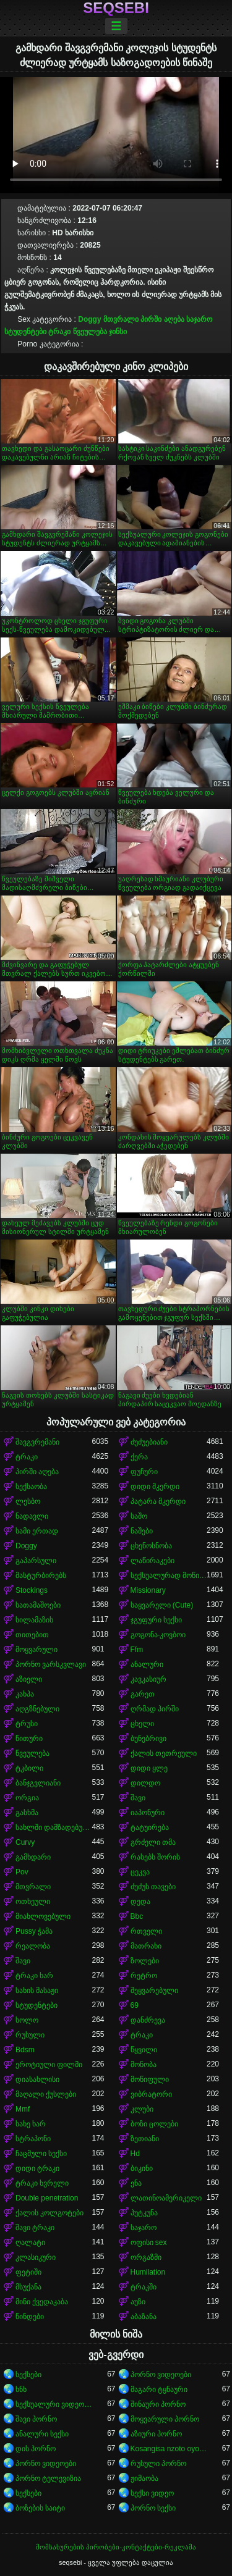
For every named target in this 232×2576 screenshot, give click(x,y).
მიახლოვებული (43, 1916)
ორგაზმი (146, 2257)
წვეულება (90, 331)
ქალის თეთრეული (164, 1753)
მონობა (144, 2064)
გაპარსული (35, 1560)
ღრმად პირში (155, 1709)
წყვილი (144, 2049)
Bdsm (25, 2049)
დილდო (145, 1783)
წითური (29, 1738)
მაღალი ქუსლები (45, 2094)
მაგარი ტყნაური (159, 2389)
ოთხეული (32, 1901)
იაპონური (148, 1812)
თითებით (32, 1634)
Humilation (148, 2272)
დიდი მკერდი (155, 1486)
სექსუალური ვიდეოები (53, 2404)
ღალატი (30, 2242)
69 (135, 2005)
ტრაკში (144, 2287)
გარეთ (143, 1694)
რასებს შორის (155, 1857)
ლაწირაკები (152, 1560)
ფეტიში (28, 2272)
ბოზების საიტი (40, 2508)
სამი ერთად (36, 1531)
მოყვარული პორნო (165, 2419)
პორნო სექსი (153, 2508)
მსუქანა (28, 2287)
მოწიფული (150, 2079)
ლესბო (27, 1501)
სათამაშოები (38, 1605)
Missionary (148, 1590)
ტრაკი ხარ (34, 1975)
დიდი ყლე (149, 1768)
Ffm (137, 1649)
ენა (136, 2183)
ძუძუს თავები (153, 1886)
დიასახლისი (37, 2079)
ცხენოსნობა (151, 1546)
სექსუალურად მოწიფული (169, 1575)
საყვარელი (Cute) (162, 1605)
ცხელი (142, 1723)
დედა (140, 1901)
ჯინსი (118, 331)
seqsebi (116, 8)
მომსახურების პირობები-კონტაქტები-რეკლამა (115, 2547)
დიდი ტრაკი (37, 2168)
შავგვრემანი (37, 1442)
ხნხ (21, 2389)
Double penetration (46, 2198)
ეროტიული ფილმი (48, 2064)
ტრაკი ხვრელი (42, 2183)
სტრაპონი (33, 2138)
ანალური (147, 1664)
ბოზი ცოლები (154, 2124)
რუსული (30, 2035)
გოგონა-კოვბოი (158, 1634)
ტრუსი (26, 1723)
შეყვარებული (154, 1990)
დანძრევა (148, 2020)
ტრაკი (59, 331)
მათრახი (146, 1946)
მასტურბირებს (40, 1575)
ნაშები (142, 1531)
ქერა (139, 1457)
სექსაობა (31, 1486)
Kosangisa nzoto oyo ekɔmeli (169, 2448)
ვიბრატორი (151, 2094)
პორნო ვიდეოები (161, 2374)
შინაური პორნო (158, 2404)
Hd (135, 2153)
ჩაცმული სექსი (41, 2153)
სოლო (26, 2020)
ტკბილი (29, 1768)
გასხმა (26, 1812)
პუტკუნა (144, 2213)
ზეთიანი (145, 2138)
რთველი (146, 1931)
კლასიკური (35, 2257)
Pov (21, 1872)
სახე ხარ (30, 2124)
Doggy (89, 319)
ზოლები (145, 1961)
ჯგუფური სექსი (156, 1620)
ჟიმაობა (144, 2478)
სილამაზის (34, 1620)
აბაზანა (144, 2316)
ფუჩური (144, 1471)
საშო (139, 1516)
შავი (138, 1798)
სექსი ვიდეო (152, 2493)
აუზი (138, 2301)
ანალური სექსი (42, 2434)
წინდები (29, 2316)
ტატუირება (150, 1827)
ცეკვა (140, 1872)
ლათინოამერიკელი (166, 2198)
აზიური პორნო (156, 2434)
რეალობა (32, 1946)
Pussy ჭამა (34, 1931)
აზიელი (28, 1679)
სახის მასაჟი (36, 1990)
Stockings (31, 1590)
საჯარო (199, 319)
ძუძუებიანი (149, 1442)
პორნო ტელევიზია (48, 2478)
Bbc (137, 1916)
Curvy (25, 1842)
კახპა (24, 1694)
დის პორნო (35, 2448)
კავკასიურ (148, 1679)
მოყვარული (36, 1649)
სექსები (28, 2374)
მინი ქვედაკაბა (41, 2301)
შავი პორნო (36, 2419)
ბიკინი (142, 2168)
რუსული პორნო (158, 2463)
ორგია (27, 1798)
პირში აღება (162, 319)
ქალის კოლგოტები (49, 2213)
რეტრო (144, 1975)
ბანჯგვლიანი (38, 1783)
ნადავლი (31, 1516)
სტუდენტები (25, 331)
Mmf (22, 2109)
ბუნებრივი (148, 1738)
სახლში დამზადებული (53, 1827)
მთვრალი (121, 319)
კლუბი (142, 2109)
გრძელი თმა (153, 1842)
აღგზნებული (37, 1709)
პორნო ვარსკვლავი (50, 1664)
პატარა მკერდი (158, 1501)
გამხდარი (33, 1857)
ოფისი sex (149, 2242)
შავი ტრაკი (34, 2227)
